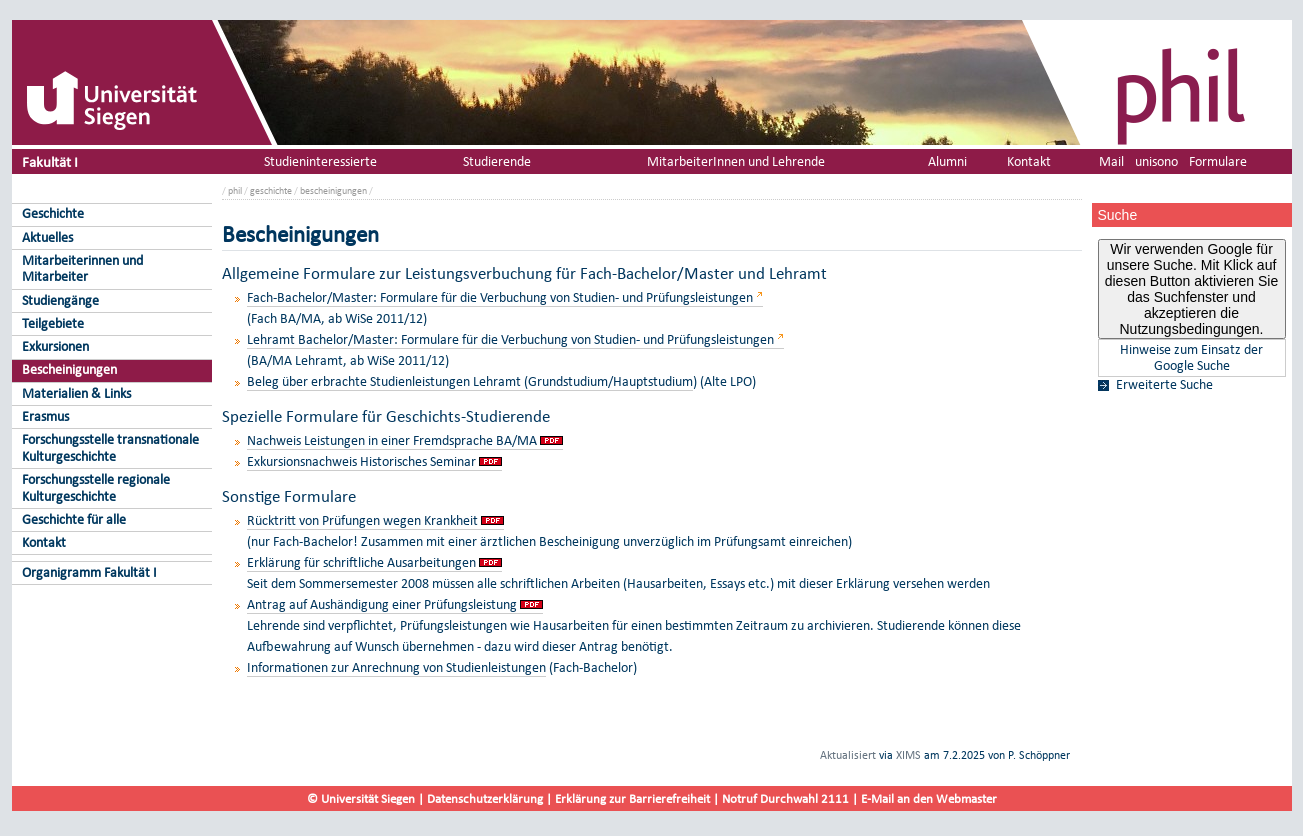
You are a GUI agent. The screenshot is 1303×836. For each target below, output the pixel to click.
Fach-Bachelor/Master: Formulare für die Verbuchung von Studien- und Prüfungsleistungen (500, 297)
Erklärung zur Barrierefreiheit (632, 798)
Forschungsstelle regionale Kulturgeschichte (96, 488)
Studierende (497, 161)
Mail (1111, 161)
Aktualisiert (848, 755)
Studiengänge (60, 300)
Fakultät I (50, 161)
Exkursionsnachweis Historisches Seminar (361, 461)
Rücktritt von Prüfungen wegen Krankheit (362, 520)
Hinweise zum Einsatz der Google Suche (1191, 358)
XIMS (908, 755)
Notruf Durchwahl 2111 (785, 798)
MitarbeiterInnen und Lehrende (736, 161)
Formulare (1218, 161)
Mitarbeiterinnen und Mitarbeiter (82, 269)
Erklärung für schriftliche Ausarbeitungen (361, 562)
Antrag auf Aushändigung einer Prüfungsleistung (382, 604)
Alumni (947, 161)
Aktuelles (47, 237)
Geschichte (53, 213)
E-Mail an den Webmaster (929, 798)
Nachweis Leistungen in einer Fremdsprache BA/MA (392, 440)
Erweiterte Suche (1164, 385)
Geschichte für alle (74, 519)
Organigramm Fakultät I (89, 572)
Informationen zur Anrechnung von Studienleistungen (396, 667)
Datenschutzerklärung (485, 798)
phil (235, 190)
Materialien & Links (76, 393)
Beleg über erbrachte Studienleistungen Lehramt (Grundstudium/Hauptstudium (470, 381)
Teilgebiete (53, 323)
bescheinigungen (333, 190)
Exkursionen (55, 346)
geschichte (271, 190)
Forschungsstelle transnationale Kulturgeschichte (110, 448)
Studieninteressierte (320, 161)
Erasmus (45, 416)
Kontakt (44, 542)
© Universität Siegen (361, 798)
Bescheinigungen (69, 369)
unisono (1156, 161)
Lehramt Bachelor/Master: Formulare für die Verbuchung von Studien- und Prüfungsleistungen (510, 339)
